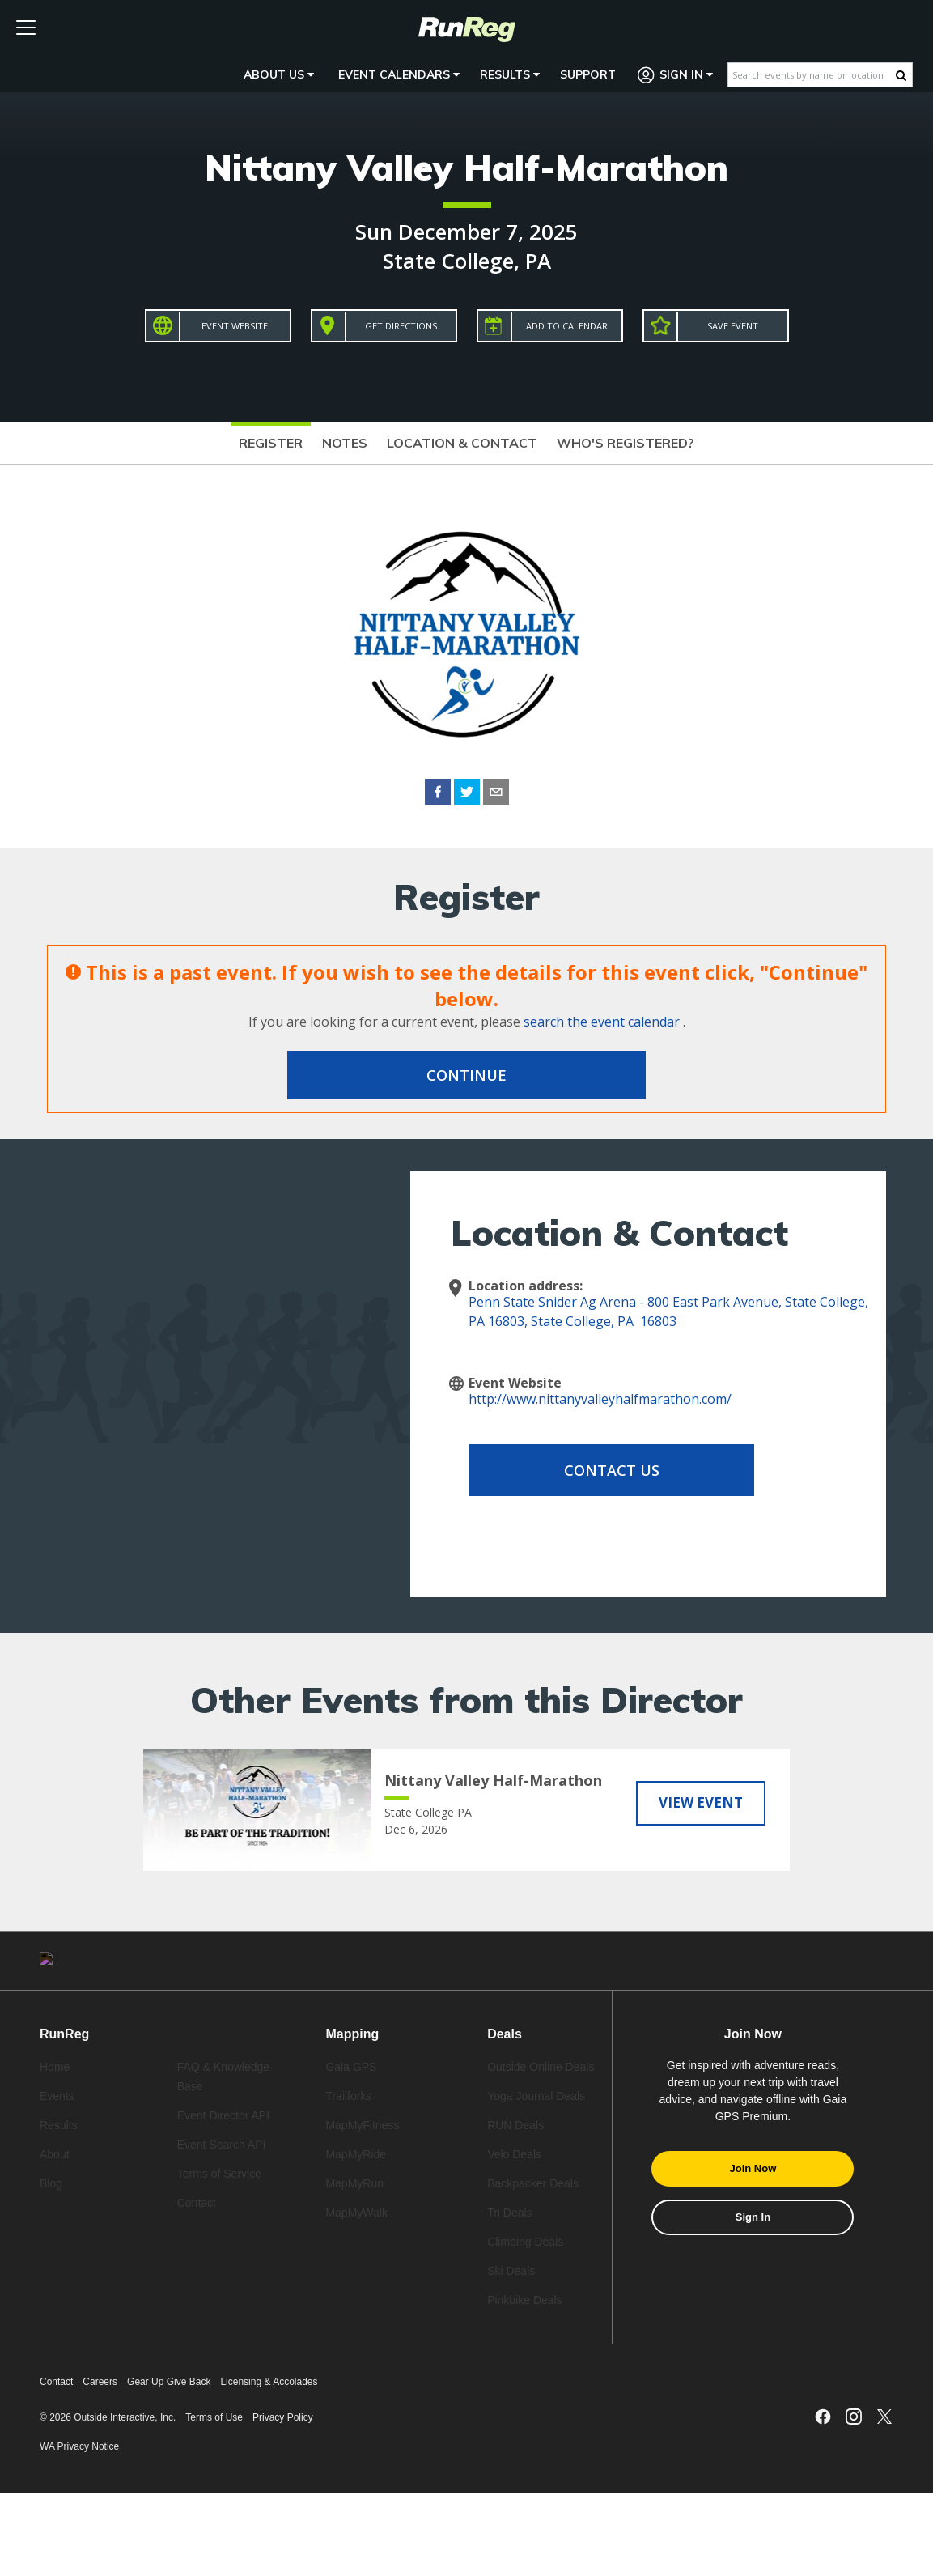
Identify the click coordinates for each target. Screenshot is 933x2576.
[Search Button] (901, 75)
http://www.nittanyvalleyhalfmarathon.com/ (600, 1399)
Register (271, 443)
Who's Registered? (625, 443)
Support (588, 74)
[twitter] (467, 794)
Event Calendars (399, 74)
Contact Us (598, 1470)
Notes (344, 443)
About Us (279, 74)
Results (510, 74)
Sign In (675, 75)
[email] (496, 794)
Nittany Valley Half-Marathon (466, 167)
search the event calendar (602, 1022)
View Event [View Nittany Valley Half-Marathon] (700, 1802)
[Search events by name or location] (812, 75)
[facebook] (438, 794)
